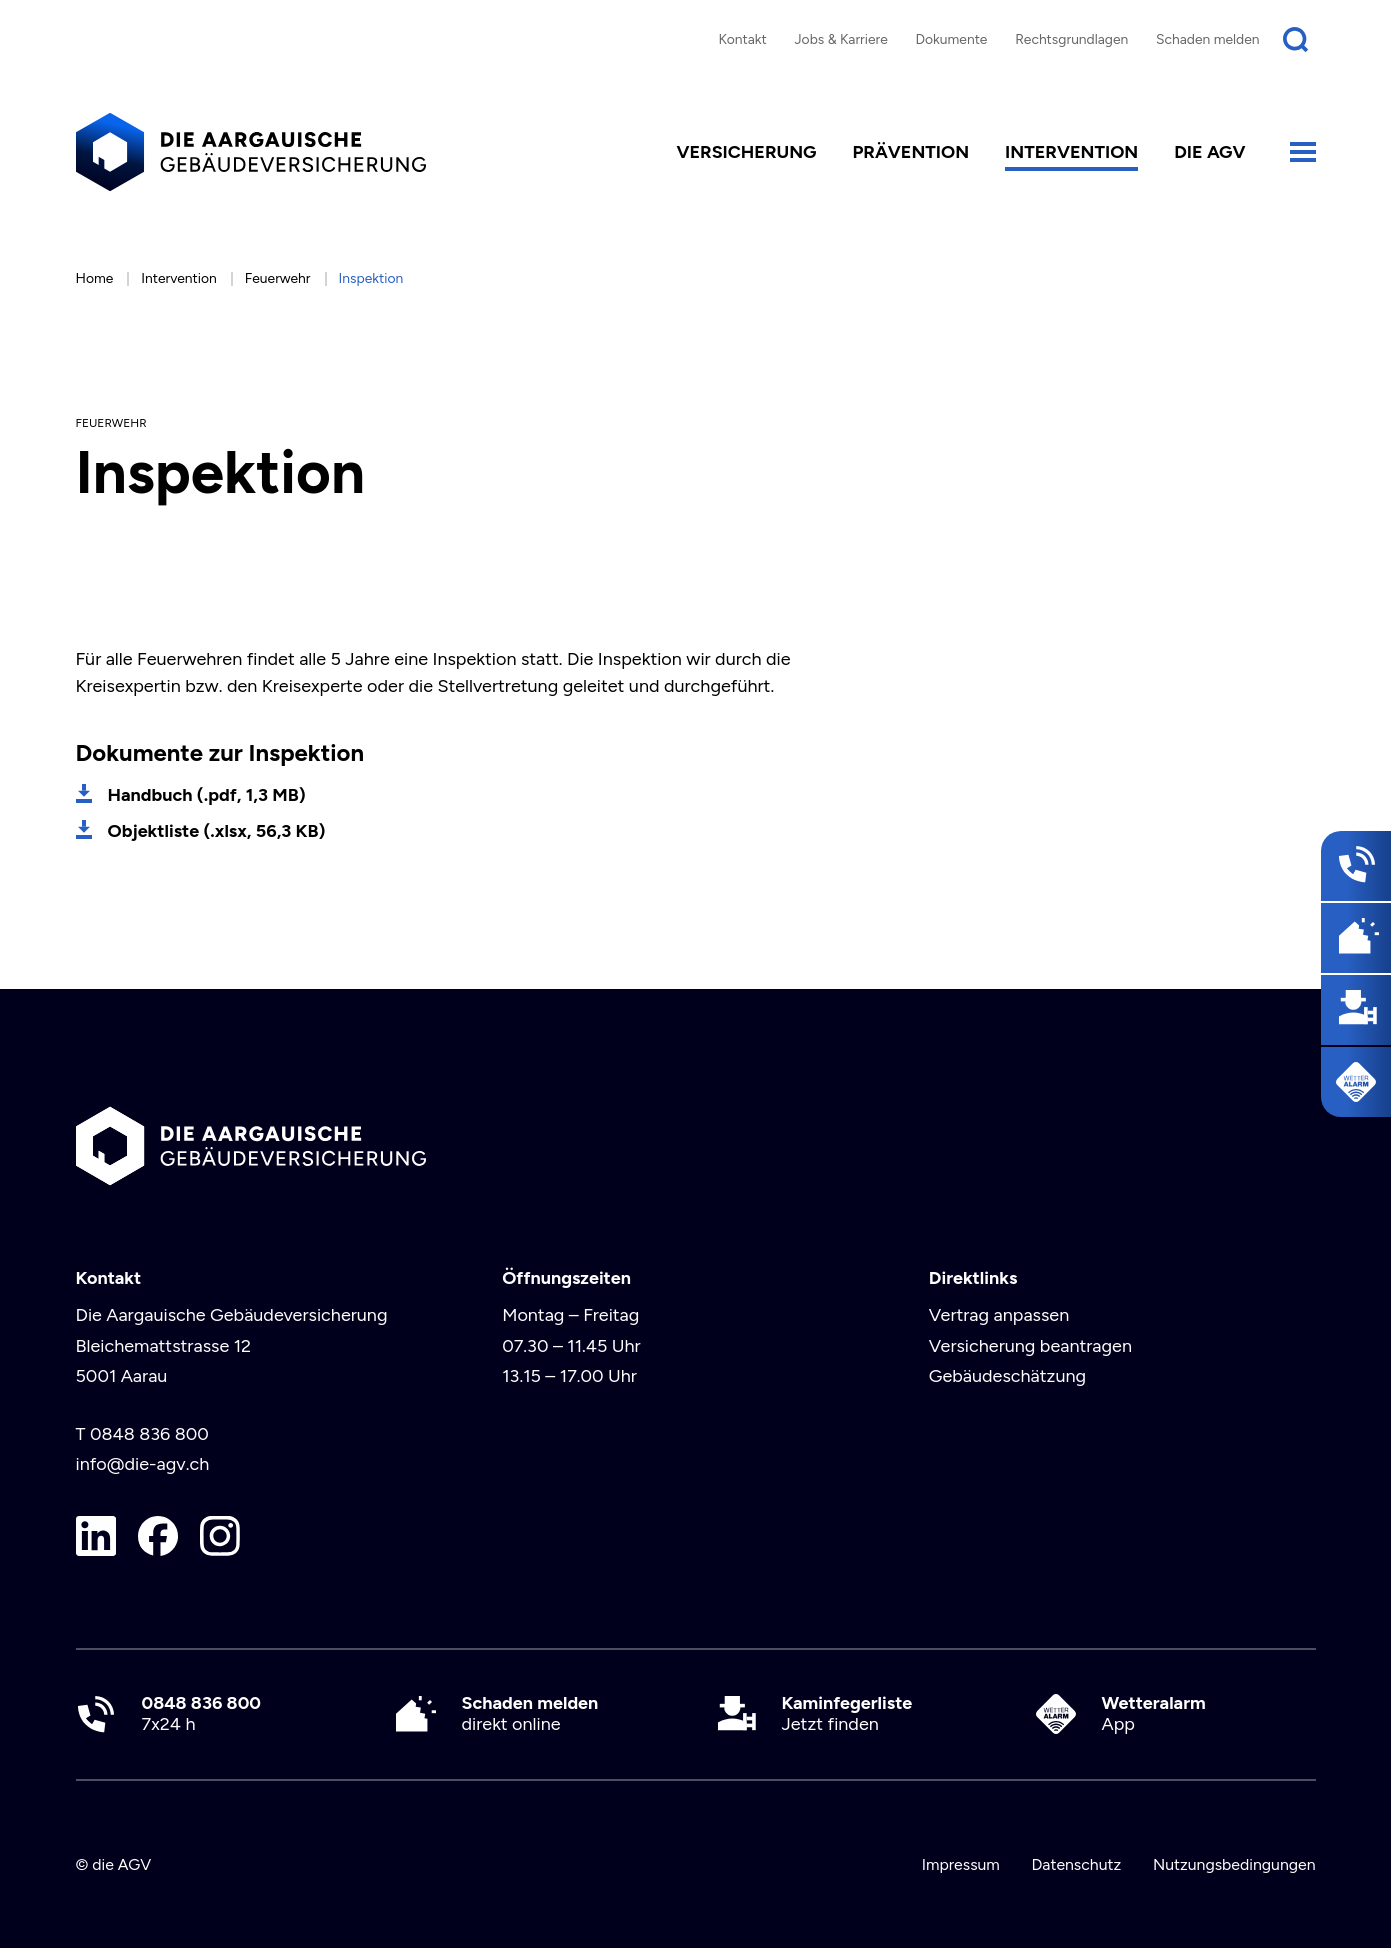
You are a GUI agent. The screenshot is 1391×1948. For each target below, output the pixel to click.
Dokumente (952, 39)
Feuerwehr (278, 278)
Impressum (961, 1864)
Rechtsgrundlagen (1071, 39)
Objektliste (217, 831)
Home (95, 278)
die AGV (1209, 152)
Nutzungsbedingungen (1234, 1864)
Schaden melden (1208, 39)
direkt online (530, 1714)
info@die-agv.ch (143, 1464)
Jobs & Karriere (840, 39)
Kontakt (742, 39)
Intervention (1071, 152)
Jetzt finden (847, 1714)
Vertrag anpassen (999, 1315)
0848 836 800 (149, 1434)
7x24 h (201, 1714)
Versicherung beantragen (1030, 1346)
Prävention (910, 152)
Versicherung (746, 152)
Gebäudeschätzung (1007, 1376)
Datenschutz (1076, 1864)
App (1154, 1714)
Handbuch (207, 795)
